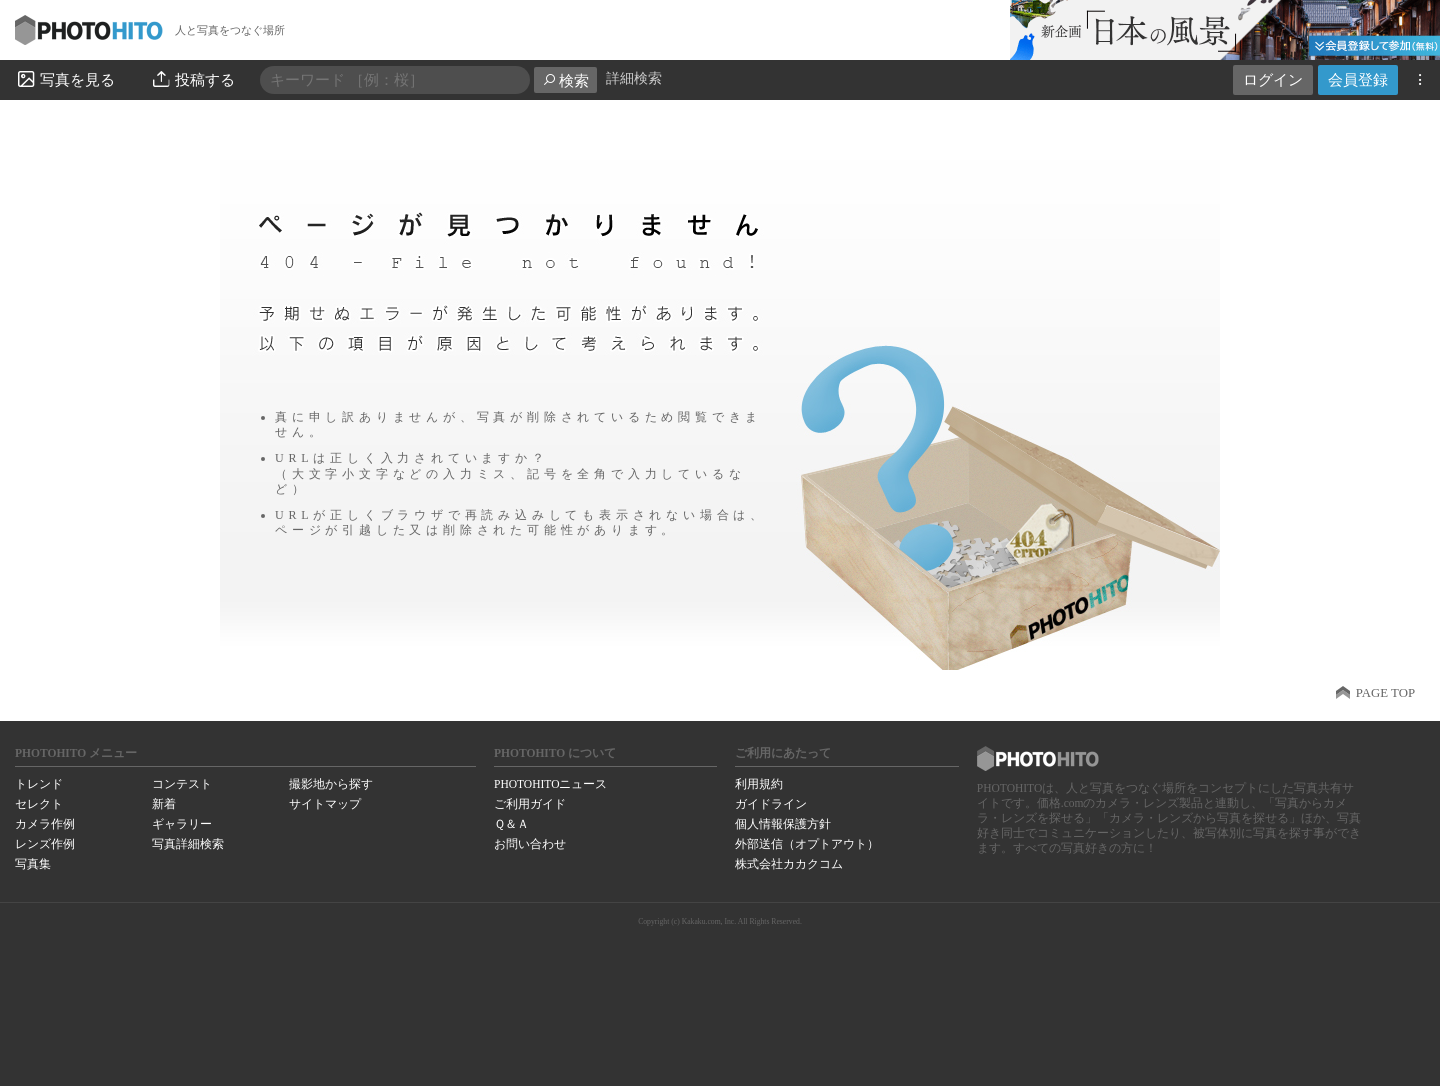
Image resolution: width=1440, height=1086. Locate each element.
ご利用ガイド (530, 804)
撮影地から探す (331, 784)
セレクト (39, 804)
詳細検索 (634, 78)
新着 (164, 804)
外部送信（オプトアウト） (807, 844)
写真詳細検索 (188, 844)
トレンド (39, 784)
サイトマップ (325, 804)
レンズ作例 (45, 844)
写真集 (33, 864)
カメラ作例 (45, 824)
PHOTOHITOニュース (550, 784)
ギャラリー (182, 824)
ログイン (1273, 79)
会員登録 (1358, 79)
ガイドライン (771, 804)
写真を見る (65, 79)
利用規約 (759, 784)
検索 (565, 80)
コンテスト (182, 784)
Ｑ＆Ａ (511, 824)
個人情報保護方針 (783, 824)
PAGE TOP (1385, 693)
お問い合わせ (530, 844)
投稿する (192, 79)
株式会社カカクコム (789, 864)
